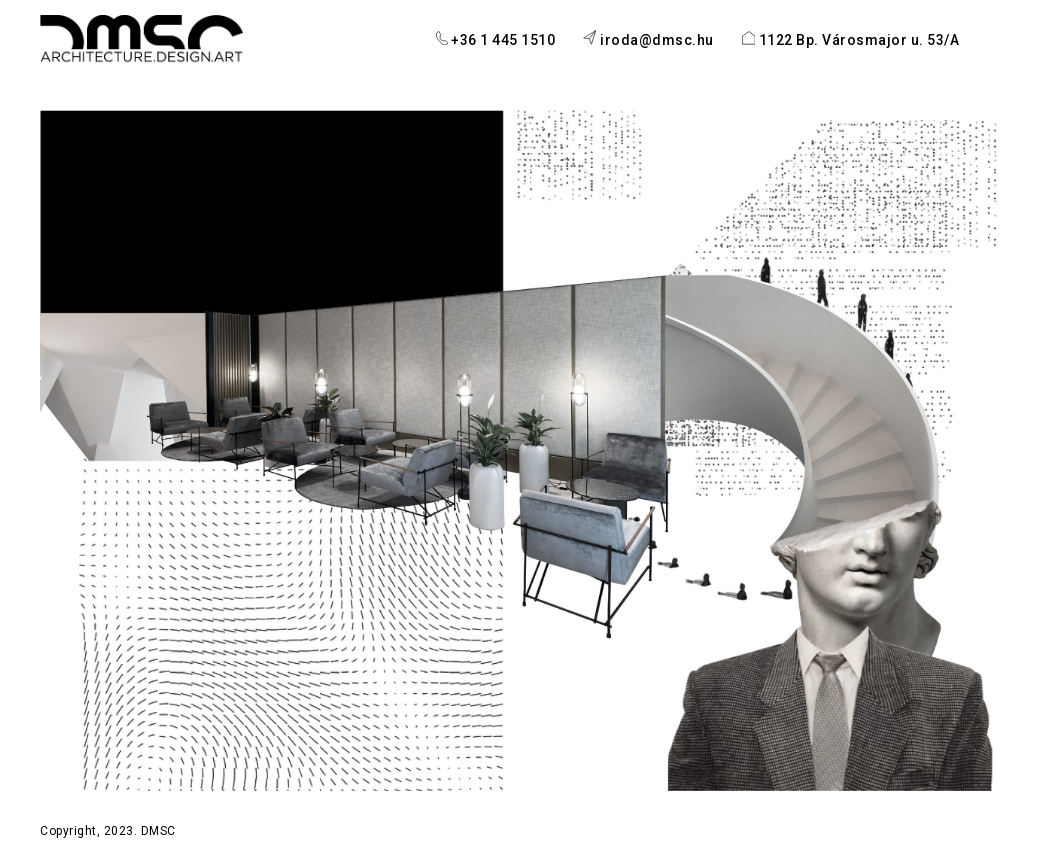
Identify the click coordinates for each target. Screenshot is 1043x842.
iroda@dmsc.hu (648, 39)
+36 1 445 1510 (496, 39)
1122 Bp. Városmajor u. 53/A (851, 39)
